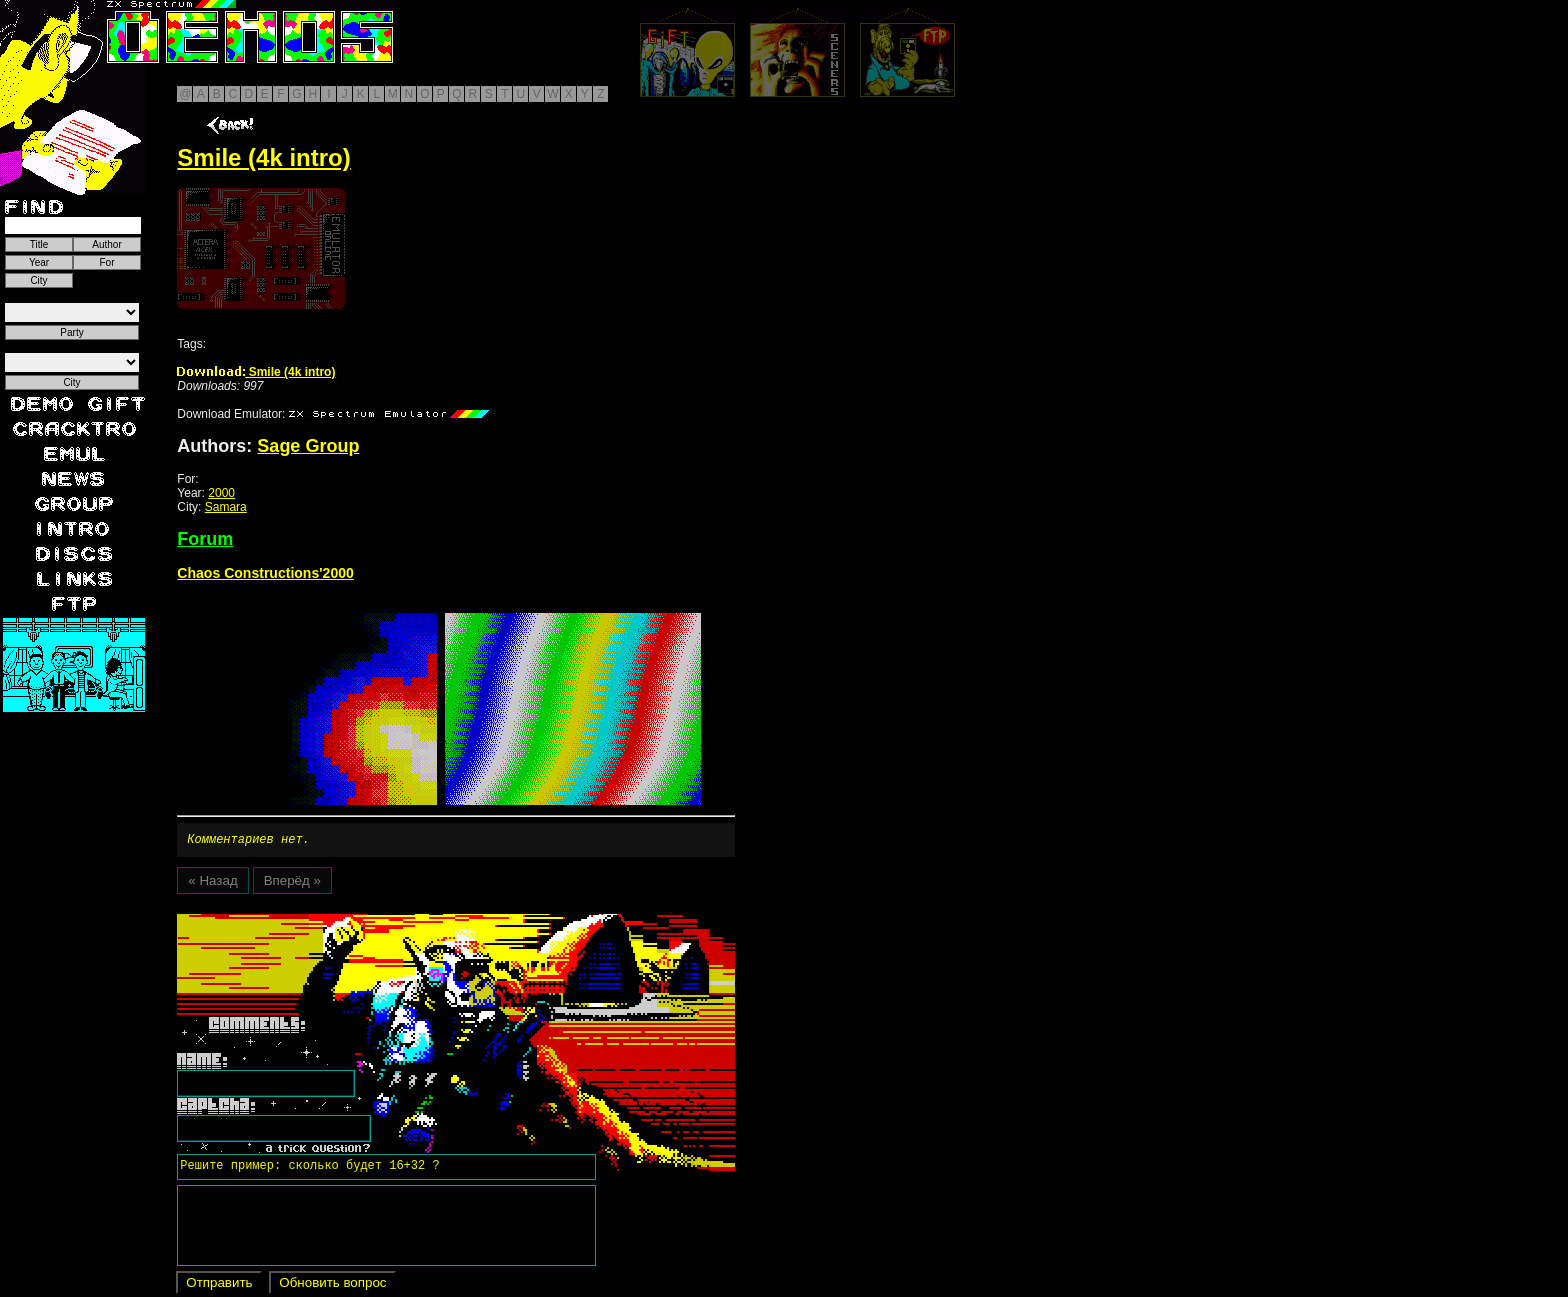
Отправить (219, 1285)
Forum (205, 539)
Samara (226, 507)
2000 (221, 493)
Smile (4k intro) (256, 372)
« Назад (212, 883)
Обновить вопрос (332, 1285)
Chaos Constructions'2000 (265, 573)
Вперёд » (292, 883)
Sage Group (308, 446)
